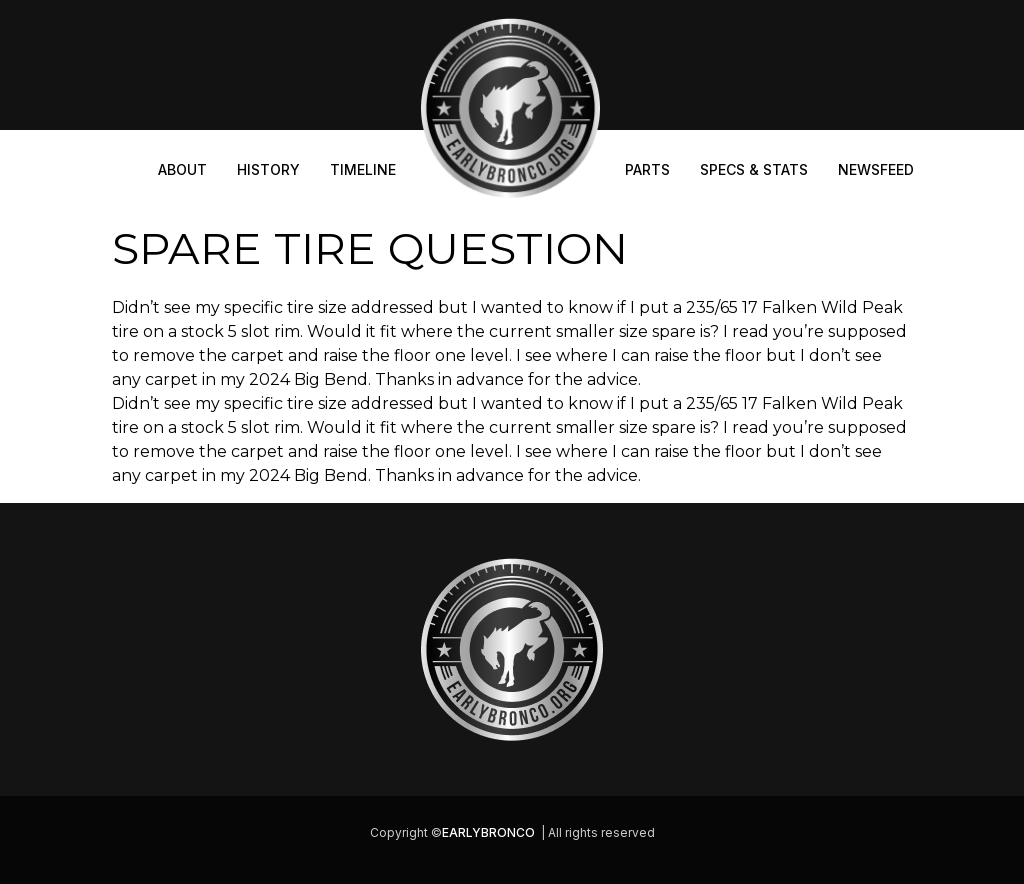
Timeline (363, 169)
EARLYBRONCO (488, 832)
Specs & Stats (754, 169)
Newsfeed (876, 169)
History (268, 169)
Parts (647, 169)
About (182, 169)
